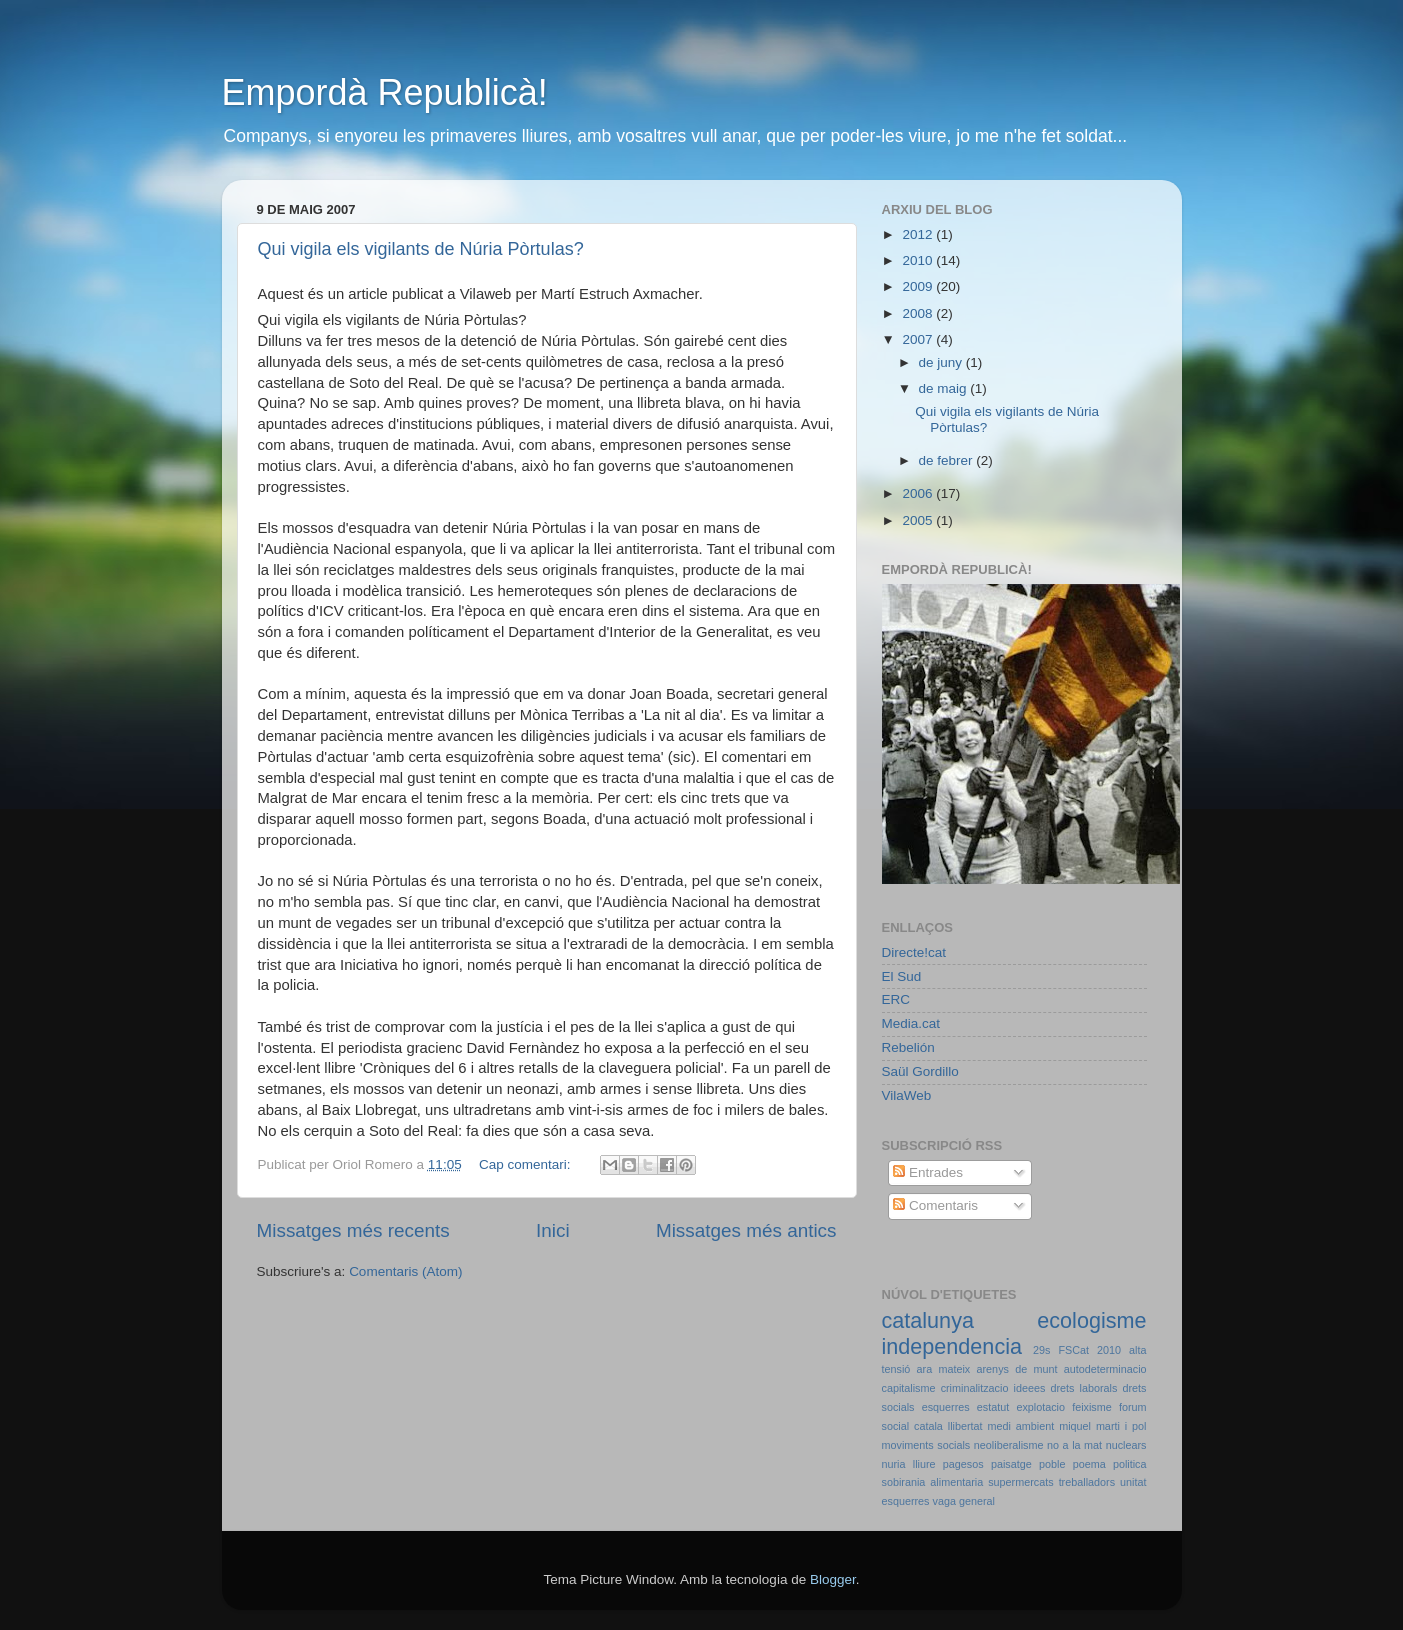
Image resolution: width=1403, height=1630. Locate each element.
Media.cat (911, 1023)
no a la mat (1074, 1445)
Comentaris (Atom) (405, 1271)
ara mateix (944, 1369)
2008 (919, 313)
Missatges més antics (746, 1230)
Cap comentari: (526, 1164)
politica (1130, 1464)
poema (1089, 1464)
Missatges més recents (353, 1230)
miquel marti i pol (1102, 1426)
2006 (919, 493)
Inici (553, 1230)
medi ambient (1021, 1426)
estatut (993, 1407)
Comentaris (935, 1205)
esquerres (946, 1407)
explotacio (1040, 1407)
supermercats (1020, 1482)
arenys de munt (1017, 1369)
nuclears (1126, 1445)
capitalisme (909, 1388)
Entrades (928, 1172)
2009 (919, 286)
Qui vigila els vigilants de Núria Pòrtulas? (421, 249)
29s (1041, 1350)
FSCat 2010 (1089, 1350)
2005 (919, 520)
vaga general (964, 1501)
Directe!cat (914, 952)
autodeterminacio (1105, 1369)
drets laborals (1083, 1388)
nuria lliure (909, 1464)
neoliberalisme (1009, 1445)
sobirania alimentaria (933, 1482)
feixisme (1092, 1407)
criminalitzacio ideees (993, 1388)
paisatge (1011, 1464)
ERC (896, 999)
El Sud (902, 976)
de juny (942, 362)
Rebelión (908, 1047)
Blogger (833, 1579)
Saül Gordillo (920, 1071)
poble (1052, 1464)
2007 (919, 339)
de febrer (948, 460)
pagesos (963, 1464)
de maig (945, 388)
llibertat (965, 1426)
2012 (919, 234)
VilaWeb (907, 1095)
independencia (952, 1346)
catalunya (928, 1320)
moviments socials (926, 1445)
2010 (919, 260)
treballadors (1087, 1482)
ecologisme (1091, 1320)
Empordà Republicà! (385, 92)
